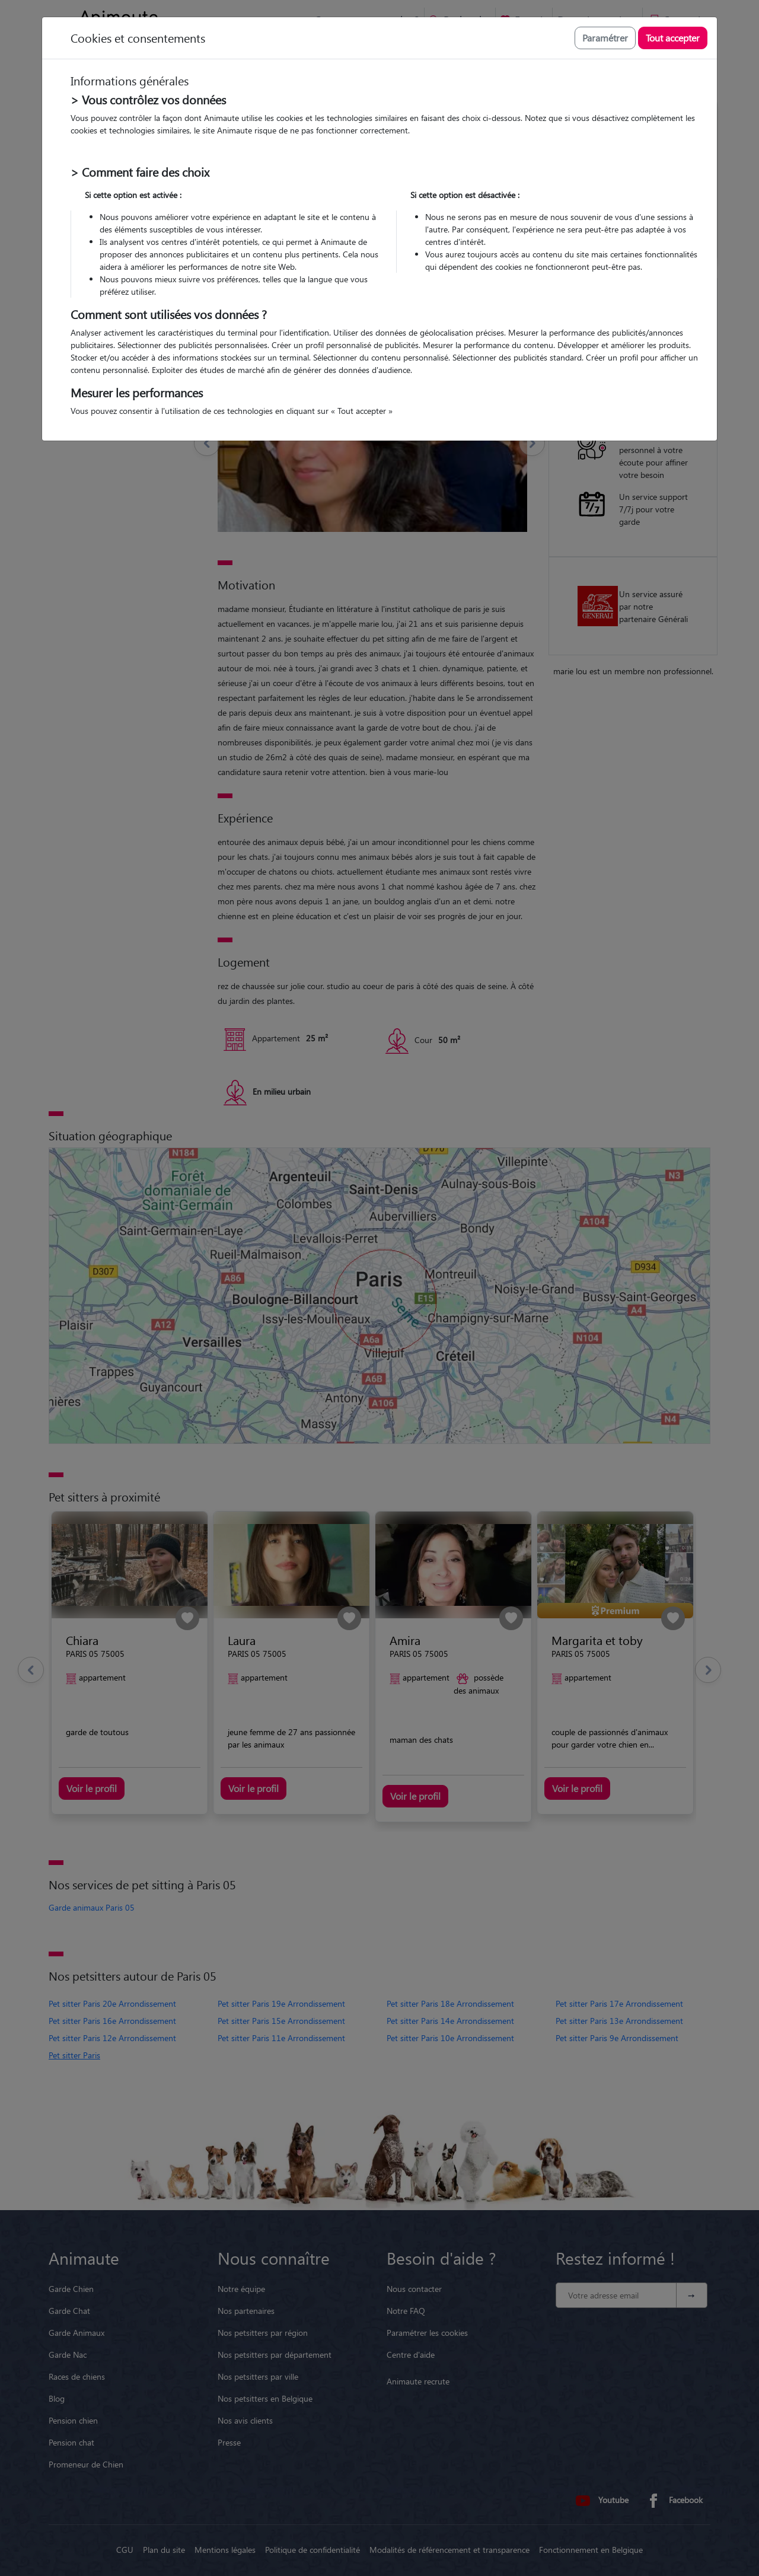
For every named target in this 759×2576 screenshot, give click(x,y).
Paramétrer (605, 37)
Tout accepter (673, 37)
